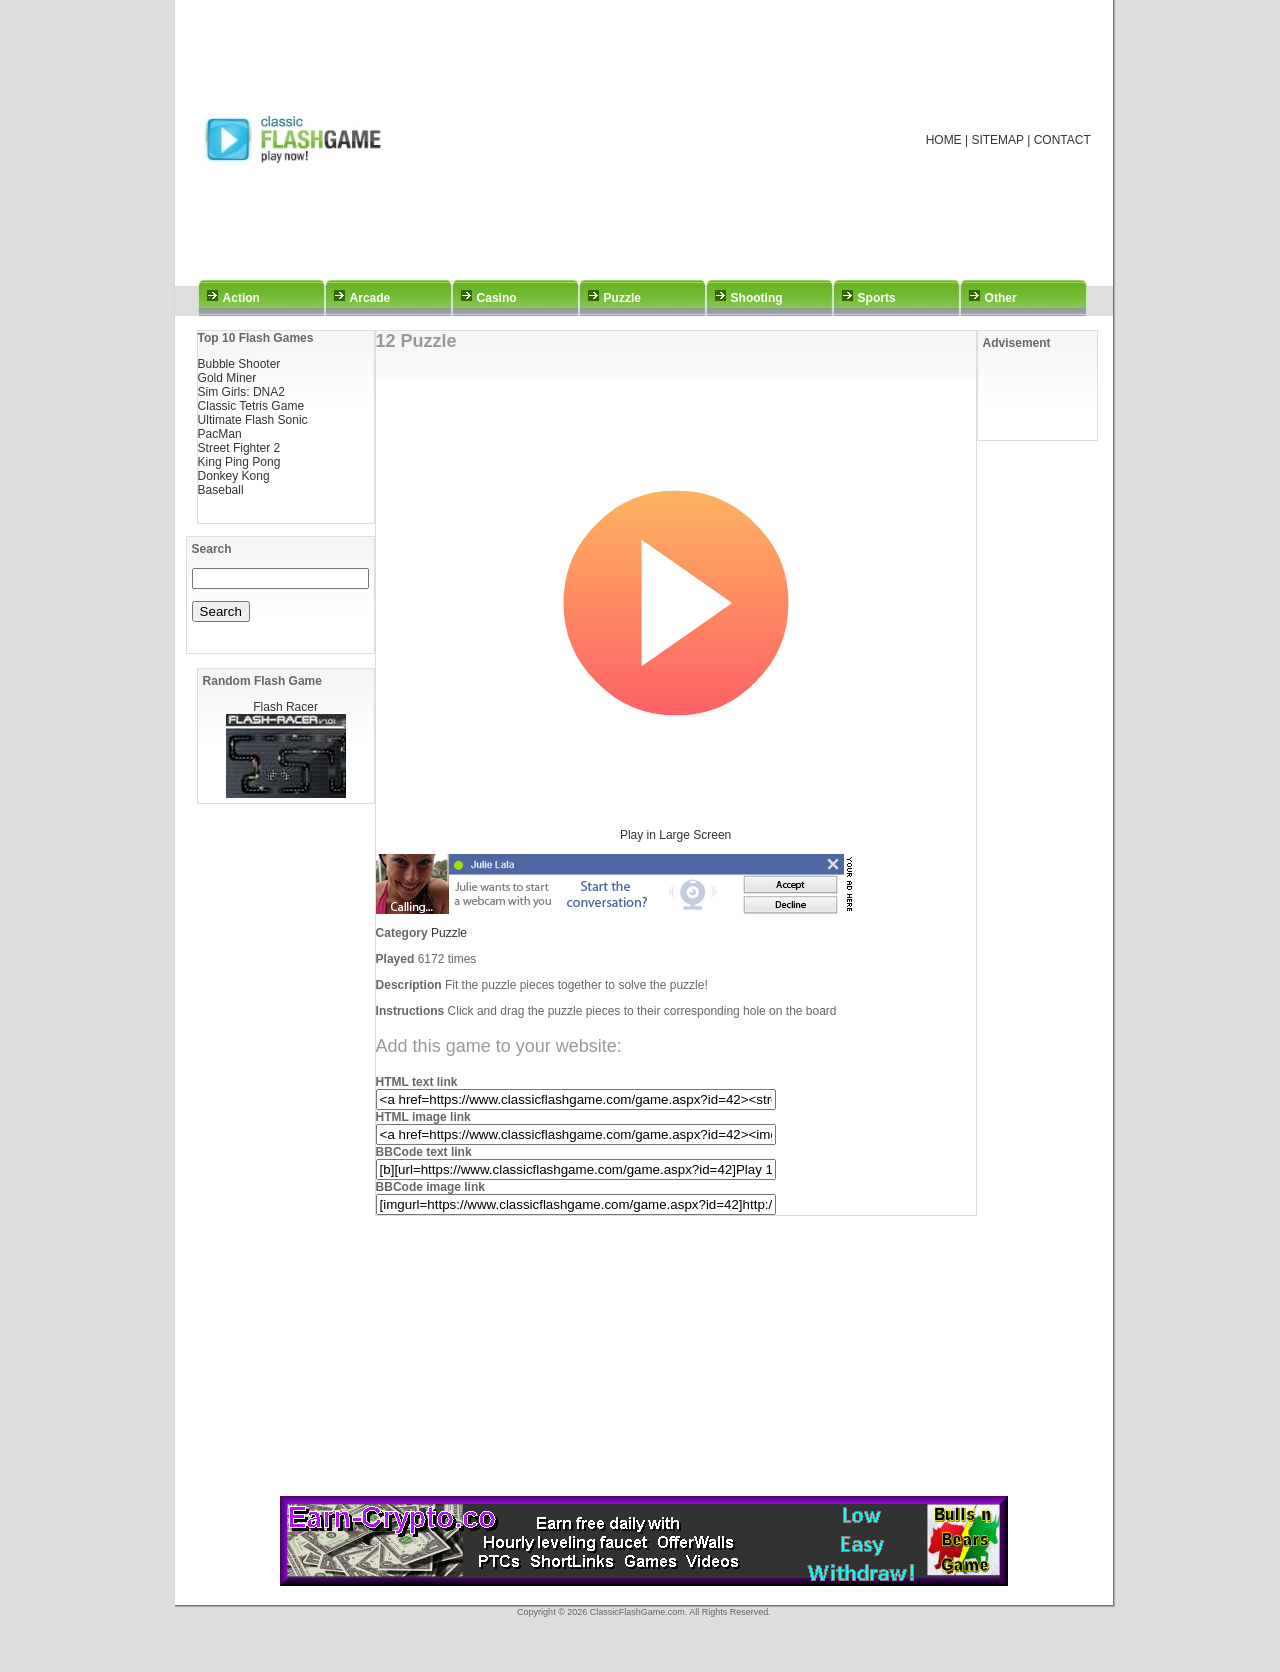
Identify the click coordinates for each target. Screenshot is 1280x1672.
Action (241, 298)
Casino (497, 298)
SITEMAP (997, 140)
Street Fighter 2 (239, 448)
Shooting (757, 298)
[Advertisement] (666, 140)
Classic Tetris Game (251, 406)
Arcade (370, 298)
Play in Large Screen (675, 835)
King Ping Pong (239, 462)
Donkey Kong (234, 476)
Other (1001, 298)
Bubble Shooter (239, 364)
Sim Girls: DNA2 (241, 392)
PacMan (220, 434)
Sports (877, 298)
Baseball (221, 490)
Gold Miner (227, 378)
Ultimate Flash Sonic (253, 420)
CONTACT (1062, 140)
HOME (944, 140)
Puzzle (622, 298)
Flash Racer (285, 707)
